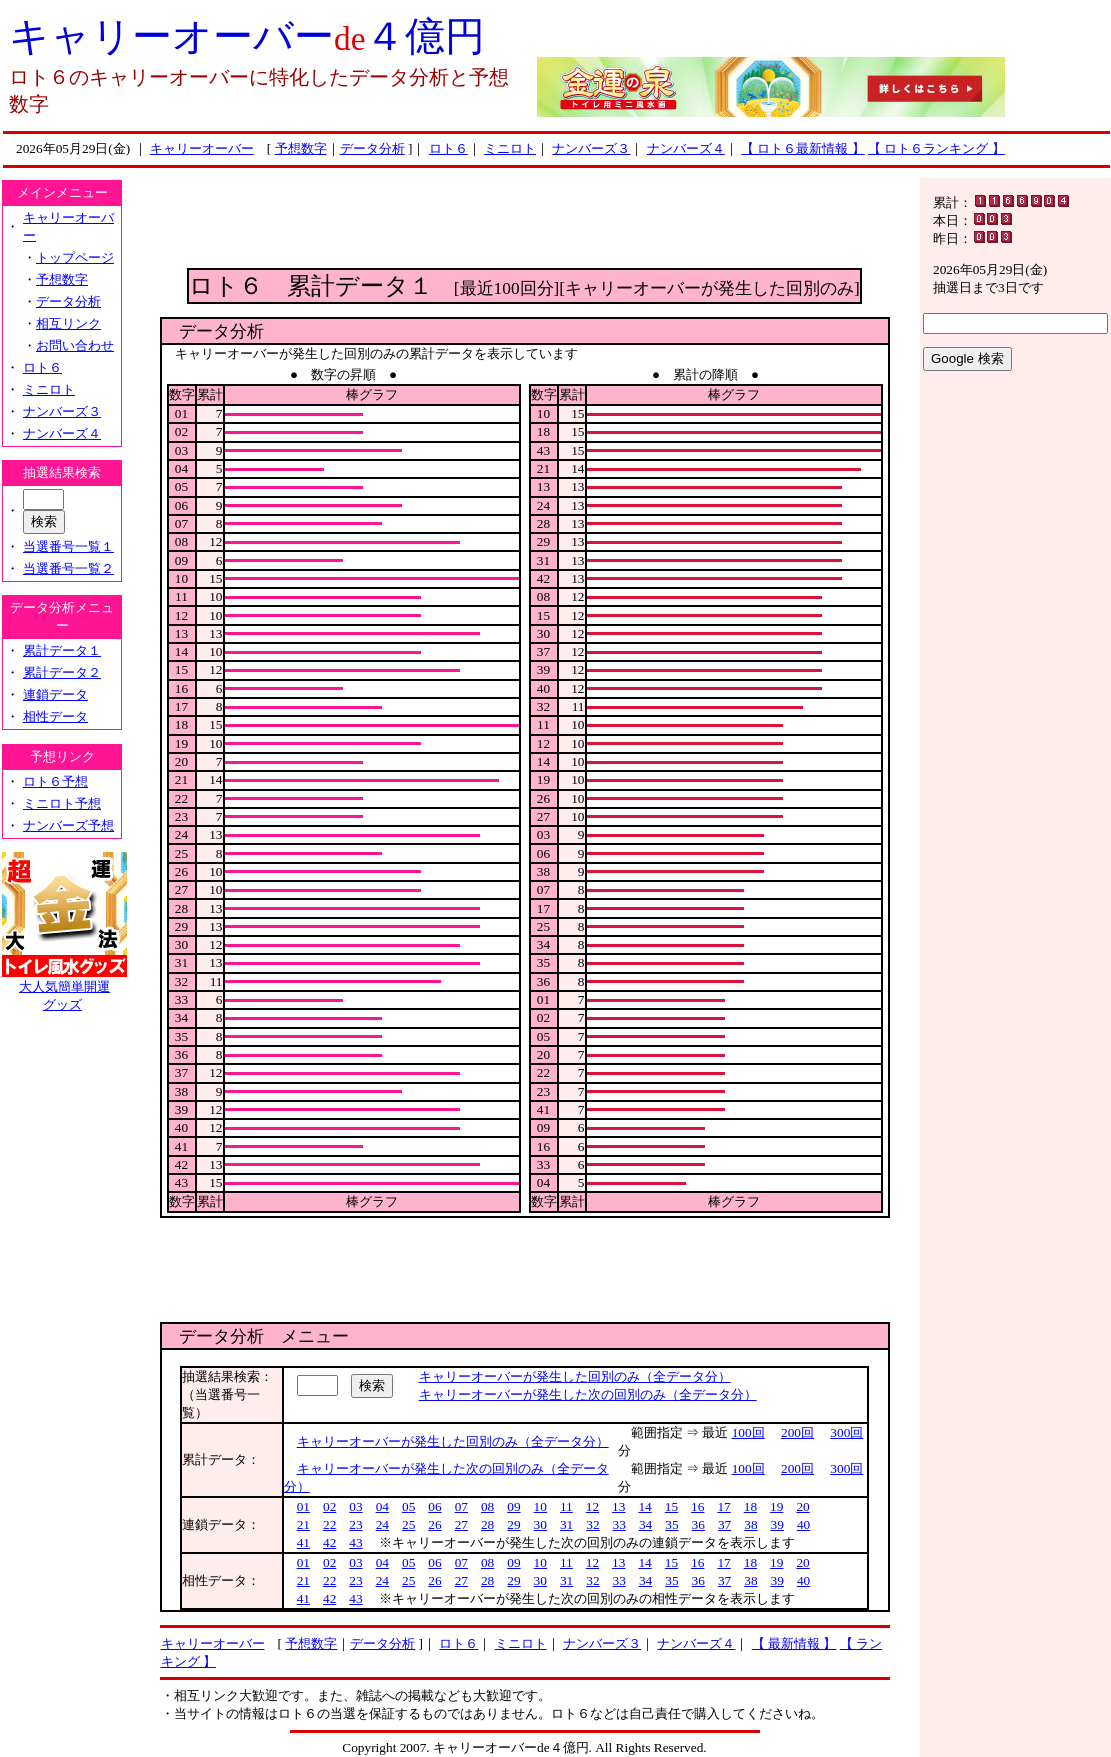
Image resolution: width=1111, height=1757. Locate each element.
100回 (748, 1432)
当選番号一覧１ (68, 546)
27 (461, 1524)
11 (566, 1506)
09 (513, 1506)
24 (382, 1524)
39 (777, 1524)
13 (618, 1506)
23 (355, 1524)
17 (723, 1506)
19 (776, 1506)
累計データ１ (62, 650)
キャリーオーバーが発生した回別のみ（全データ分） (575, 1376)
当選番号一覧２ (68, 568)
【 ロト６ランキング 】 (936, 148)
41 (303, 1542)
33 (619, 1524)
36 (698, 1524)
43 (355, 1542)
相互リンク (68, 323)
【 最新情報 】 (794, 1643)
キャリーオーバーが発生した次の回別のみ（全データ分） (588, 1394)
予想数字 (301, 148)
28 (487, 1524)
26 (434, 1524)
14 (644, 1506)
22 (329, 1524)
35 (671, 1524)
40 (803, 1524)
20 (802, 1506)
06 (434, 1506)
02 (329, 1506)
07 (461, 1506)
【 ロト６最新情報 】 (803, 148)
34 (645, 1524)
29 (513, 1524)
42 (329, 1542)
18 (750, 1506)
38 (750, 1524)
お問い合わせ (75, 345)
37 (724, 1524)
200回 (797, 1432)
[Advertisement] (525, 223)
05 (408, 1506)
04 (382, 1506)
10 (540, 1506)
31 (566, 1524)
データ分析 (372, 148)
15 (671, 1506)
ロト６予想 (55, 781)
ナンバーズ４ (686, 148)
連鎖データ (55, 694)
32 (592, 1524)
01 (303, 1506)
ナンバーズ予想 (68, 825)
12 (592, 1506)
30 (540, 1524)
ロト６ (448, 148)
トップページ (75, 257)
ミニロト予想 (62, 803)
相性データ (55, 716)
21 (303, 1524)
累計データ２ (62, 672)
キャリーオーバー (202, 148)
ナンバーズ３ (591, 148)
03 (355, 1506)
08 (487, 1506)
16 (697, 1506)
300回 (846, 1432)
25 (408, 1524)
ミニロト (510, 148)
